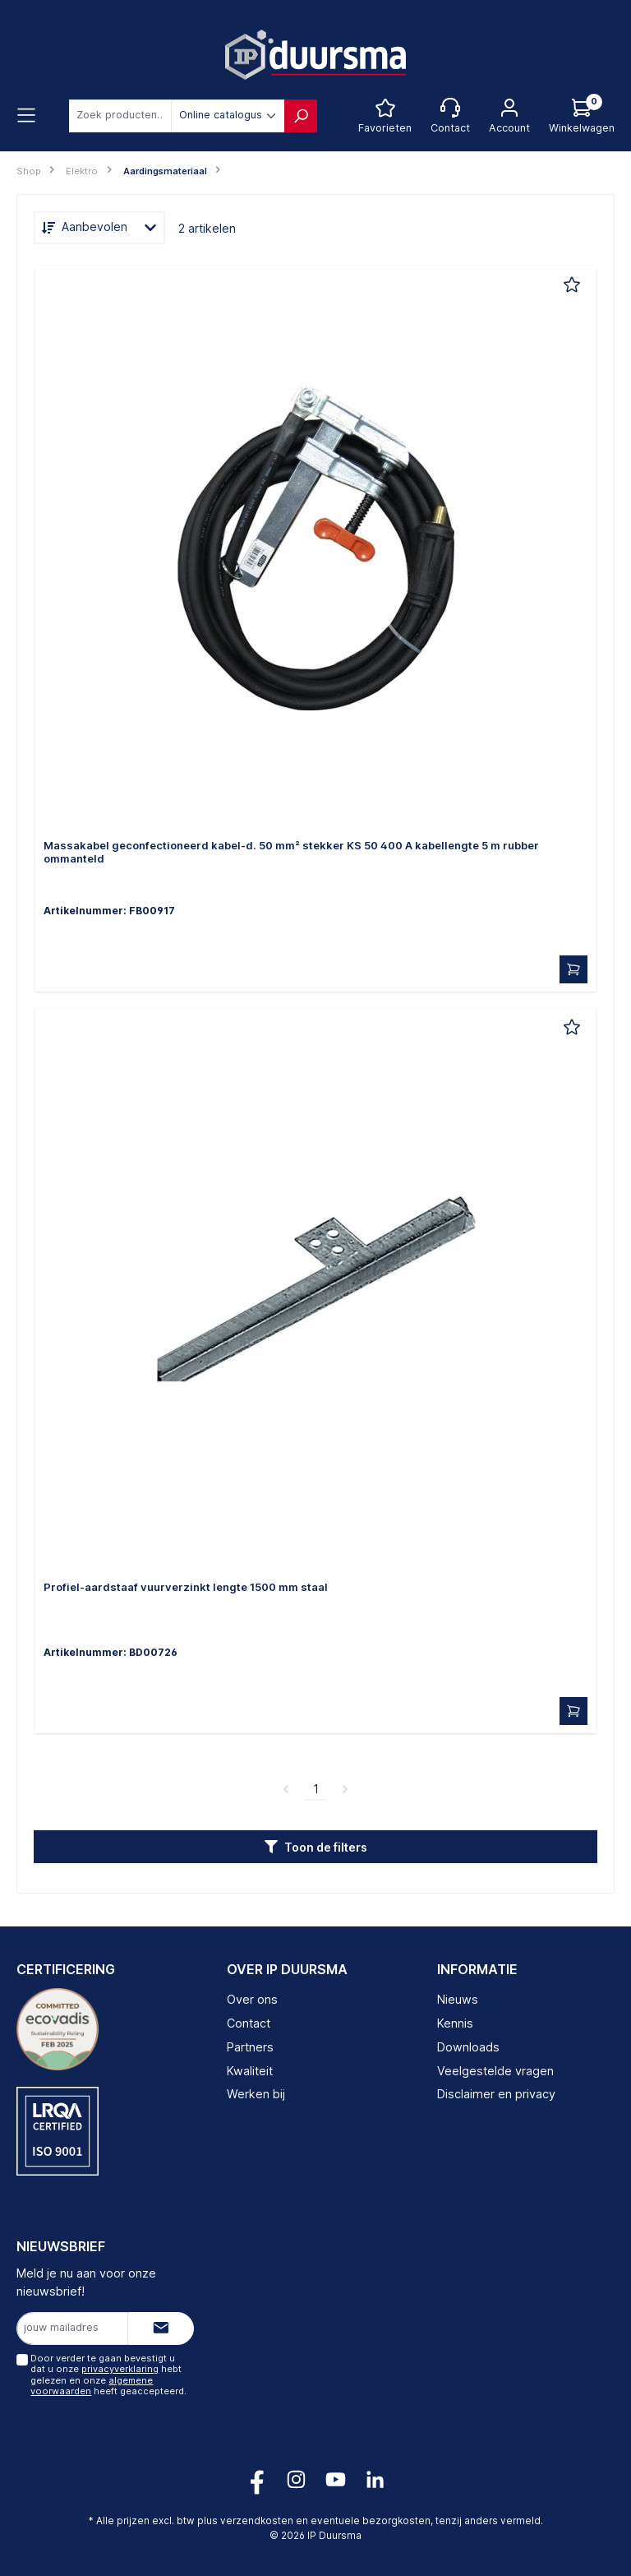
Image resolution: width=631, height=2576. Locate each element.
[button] (315, 1846)
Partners (250, 2047)
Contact (248, 2023)
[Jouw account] (509, 116)
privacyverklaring (120, 2369)
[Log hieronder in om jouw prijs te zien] (582, 116)
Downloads (468, 2047)
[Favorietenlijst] (385, 116)
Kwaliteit (250, 2071)
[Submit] (161, 2328)
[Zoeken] (300, 115)
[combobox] (120, 115)
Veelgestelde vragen (495, 2071)
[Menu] (26, 116)
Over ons (252, 1999)
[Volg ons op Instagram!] (296, 2479)
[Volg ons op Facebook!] (256, 2479)
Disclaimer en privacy (496, 2094)
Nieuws (457, 1999)
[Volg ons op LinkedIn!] (375, 2479)
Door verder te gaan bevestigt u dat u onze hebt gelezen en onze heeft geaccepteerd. (108, 2374)
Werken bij (256, 2094)
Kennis (455, 2023)
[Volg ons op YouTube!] (335, 2479)
